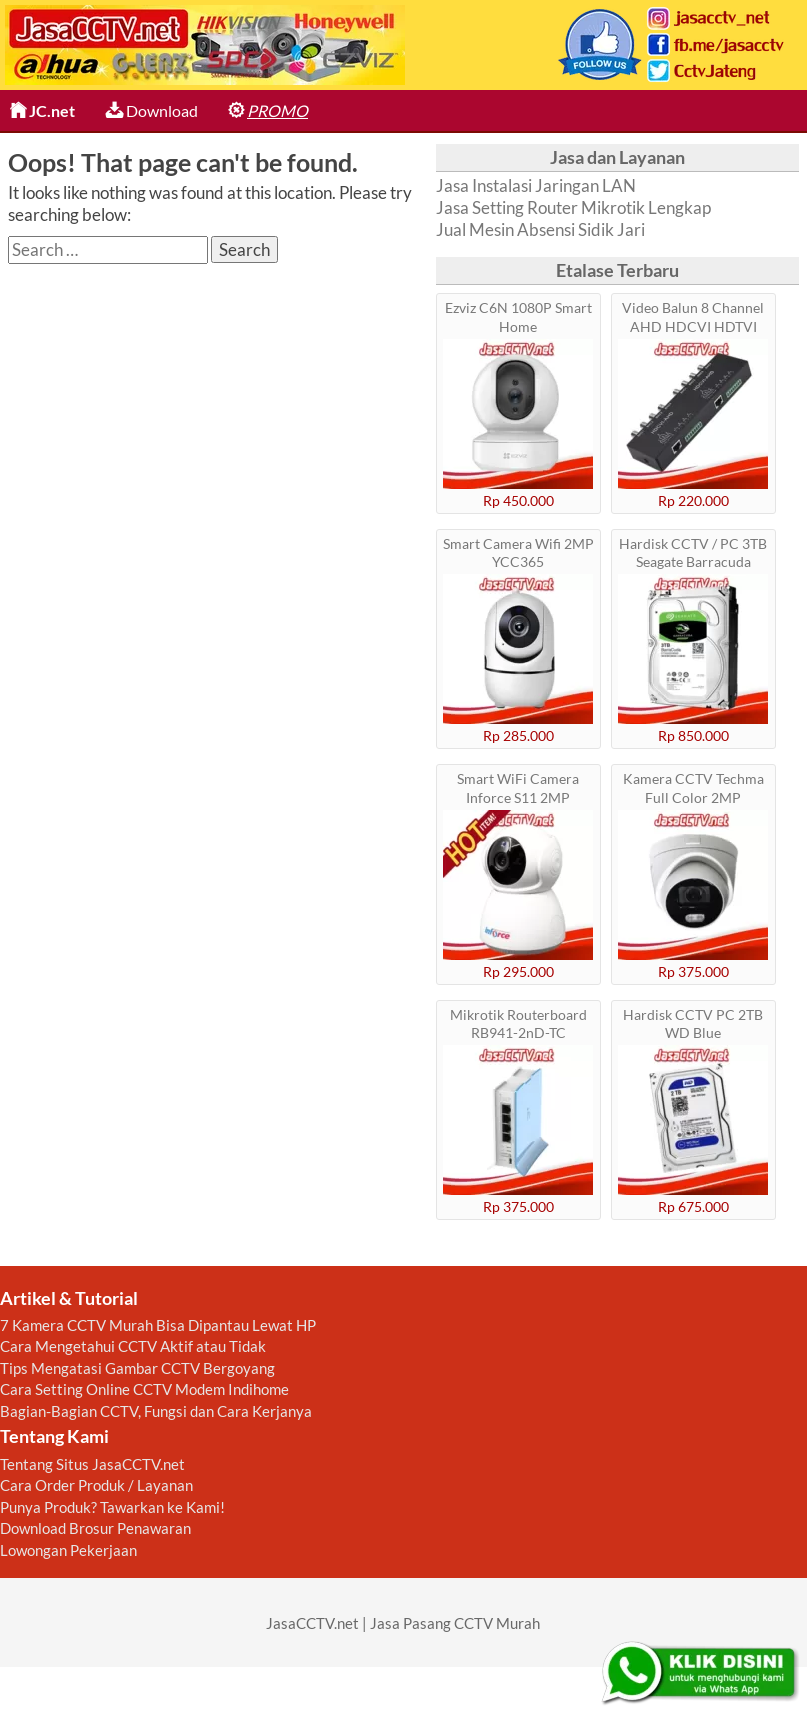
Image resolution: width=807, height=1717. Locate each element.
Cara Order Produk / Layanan (96, 1485)
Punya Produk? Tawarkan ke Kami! (112, 1507)
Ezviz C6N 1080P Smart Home (518, 316)
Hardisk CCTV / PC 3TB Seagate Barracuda (693, 552)
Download (151, 110)
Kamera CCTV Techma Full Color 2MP (693, 787)
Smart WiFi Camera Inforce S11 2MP (518, 787)
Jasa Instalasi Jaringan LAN (536, 185)
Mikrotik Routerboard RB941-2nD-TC (518, 1023)
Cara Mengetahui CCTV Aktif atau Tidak (133, 1346)
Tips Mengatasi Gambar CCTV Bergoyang (137, 1368)
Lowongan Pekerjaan (68, 1550)
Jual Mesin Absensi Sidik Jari (540, 229)
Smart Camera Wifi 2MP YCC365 (518, 552)
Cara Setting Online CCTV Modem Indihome (144, 1389)
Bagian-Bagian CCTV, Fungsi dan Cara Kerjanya (156, 1411)
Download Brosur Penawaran (95, 1528)
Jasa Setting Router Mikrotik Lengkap (573, 207)
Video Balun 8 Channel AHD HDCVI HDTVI (693, 316)
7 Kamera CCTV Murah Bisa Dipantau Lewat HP (158, 1325)
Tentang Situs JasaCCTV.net (92, 1464)
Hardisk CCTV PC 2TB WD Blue (693, 1023)
